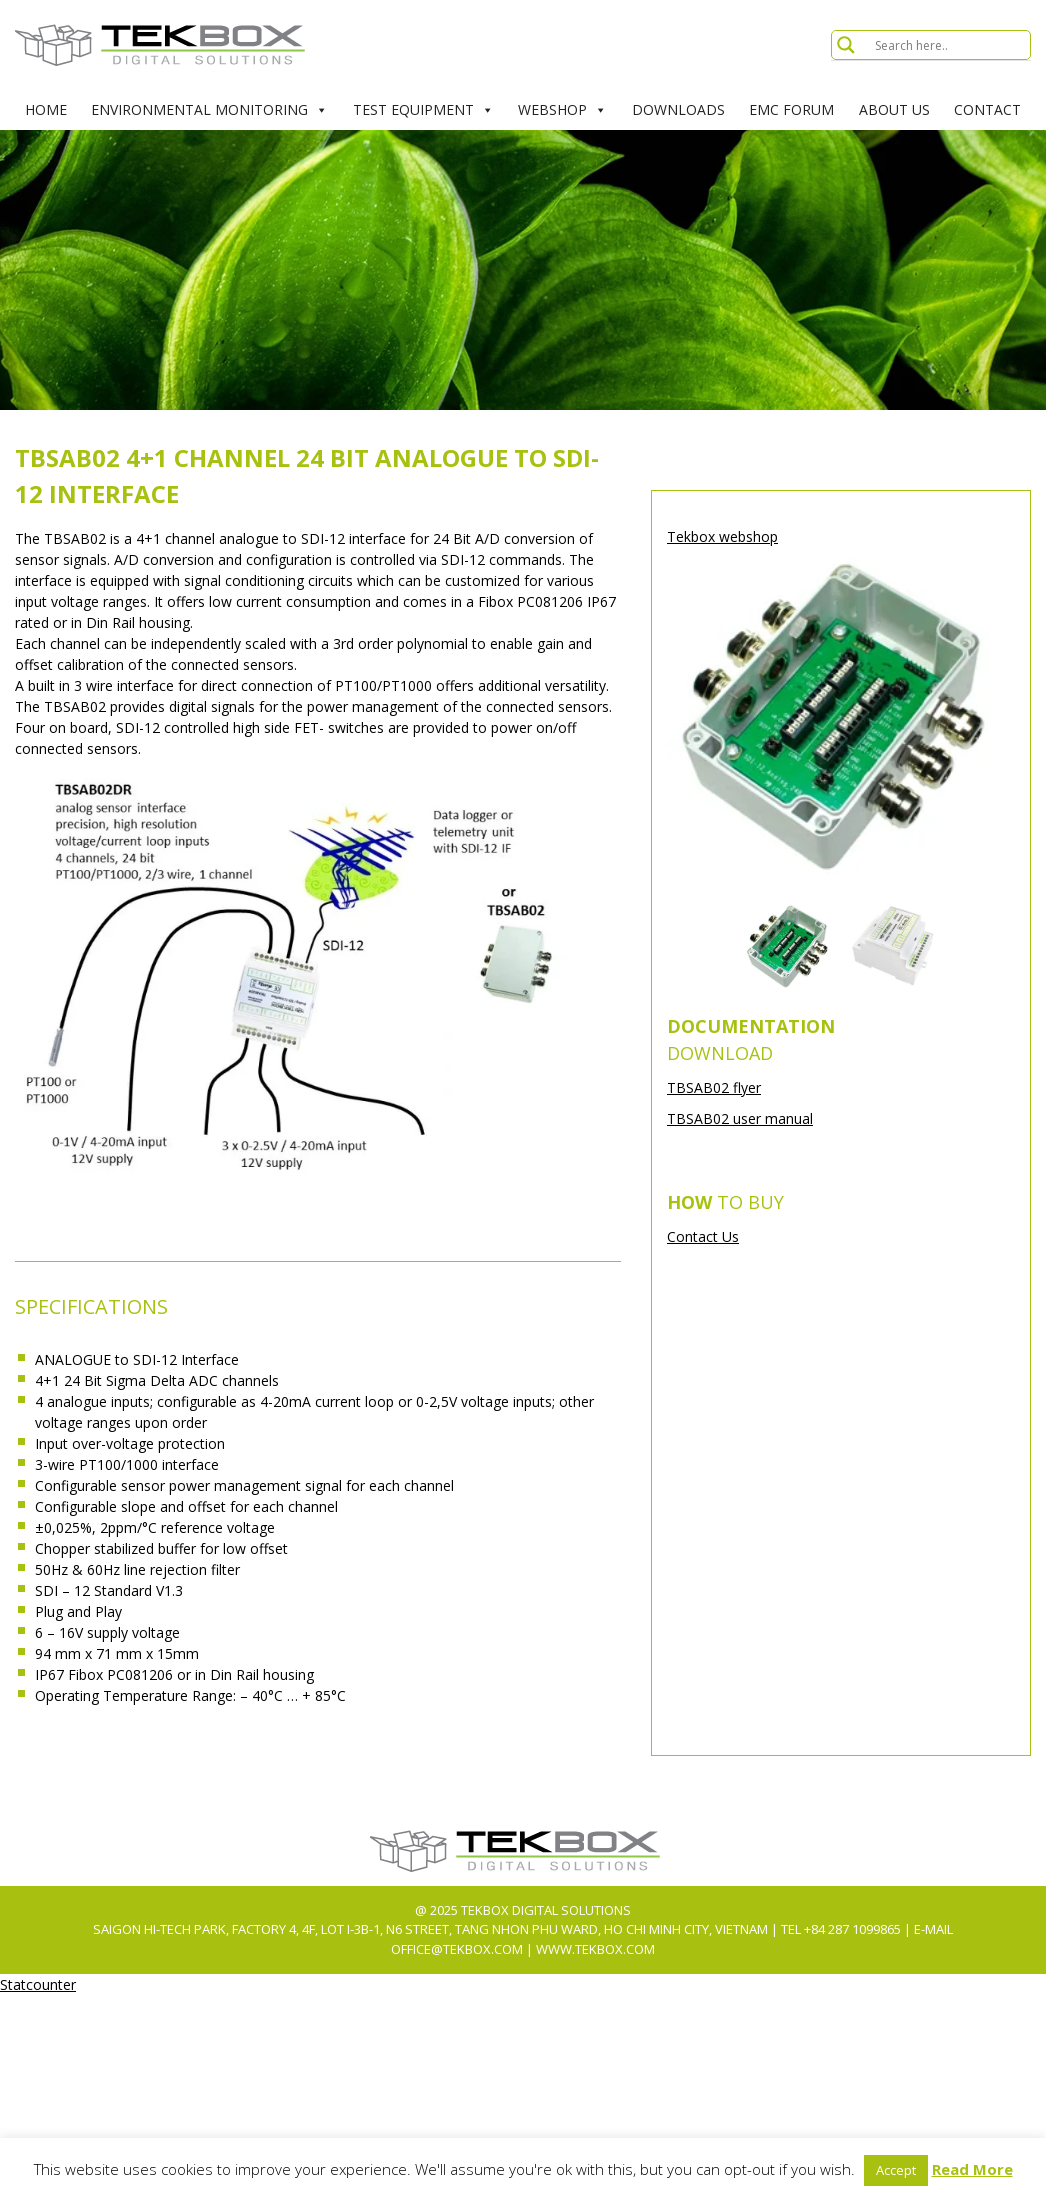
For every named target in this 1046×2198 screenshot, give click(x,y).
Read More (972, 2169)
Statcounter (38, 1984)
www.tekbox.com (595, 1949)
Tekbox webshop (722, 536)
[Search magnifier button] (846, 45)
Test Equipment (423, 110)
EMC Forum (791, 109)
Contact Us (703, 1236)
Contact (987, 109)
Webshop (562, 110)
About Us (894, 109)
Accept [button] (896, 2170)
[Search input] (950, 45)
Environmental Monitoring (209, 110)
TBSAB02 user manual (740, 1118)
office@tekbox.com (458, 1949)
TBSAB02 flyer (714, 1087)
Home (46, 109)
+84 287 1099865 (852, 1929)
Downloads (678, 109)
